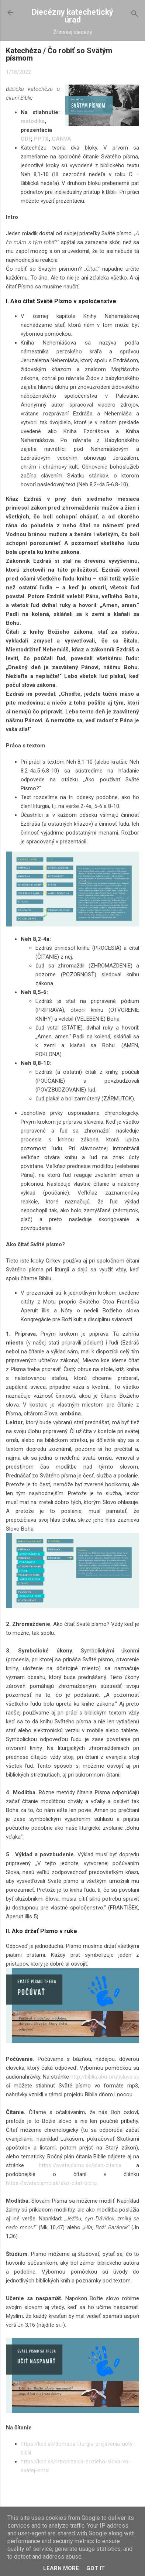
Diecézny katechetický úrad (72, 15)
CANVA (61, 139)
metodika (33, 121)
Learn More (61, 2568)
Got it (95, 2568)
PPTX (41, 139)
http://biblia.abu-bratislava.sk (104, 2076)
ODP (26, 139)
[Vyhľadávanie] (134, 15)
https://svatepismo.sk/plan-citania (80, 2165)
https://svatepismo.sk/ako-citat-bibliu (51, 2183)
